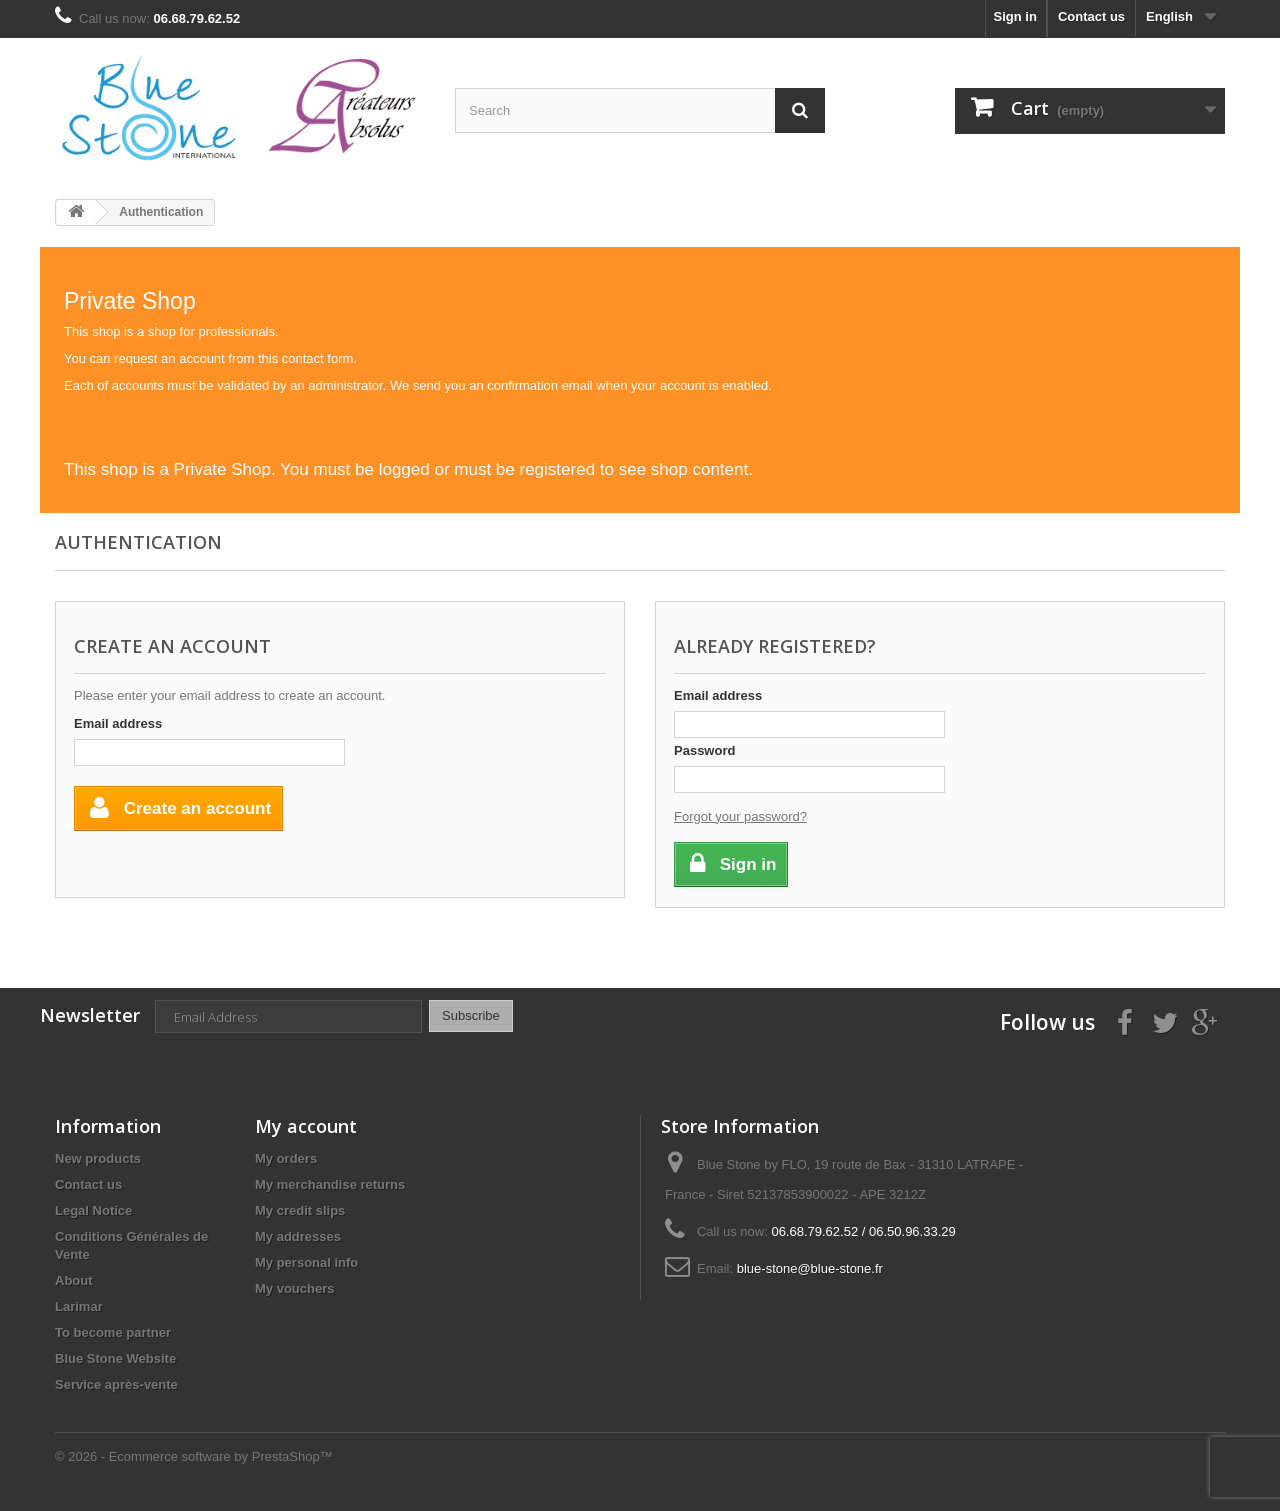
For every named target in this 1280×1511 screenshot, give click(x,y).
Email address (118, 723)
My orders (286, 1158)
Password (704, 750)
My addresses (298, 1236)
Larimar (79, 1306)
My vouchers (294, 1288)
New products (98, 1158)
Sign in (1015, 16)
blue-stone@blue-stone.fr (810, 1268)
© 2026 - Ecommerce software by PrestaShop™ (194, 1456)
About (74, 1280)
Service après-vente (116, 1384)
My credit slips (300, 1210)
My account (306, 1126)
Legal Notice (93, 1210)
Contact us (1091, 16)
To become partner (113, 1332)
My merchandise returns (330, 1184)
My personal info (306, 1262)
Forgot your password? (740, 816)
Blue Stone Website (115, 1358)
